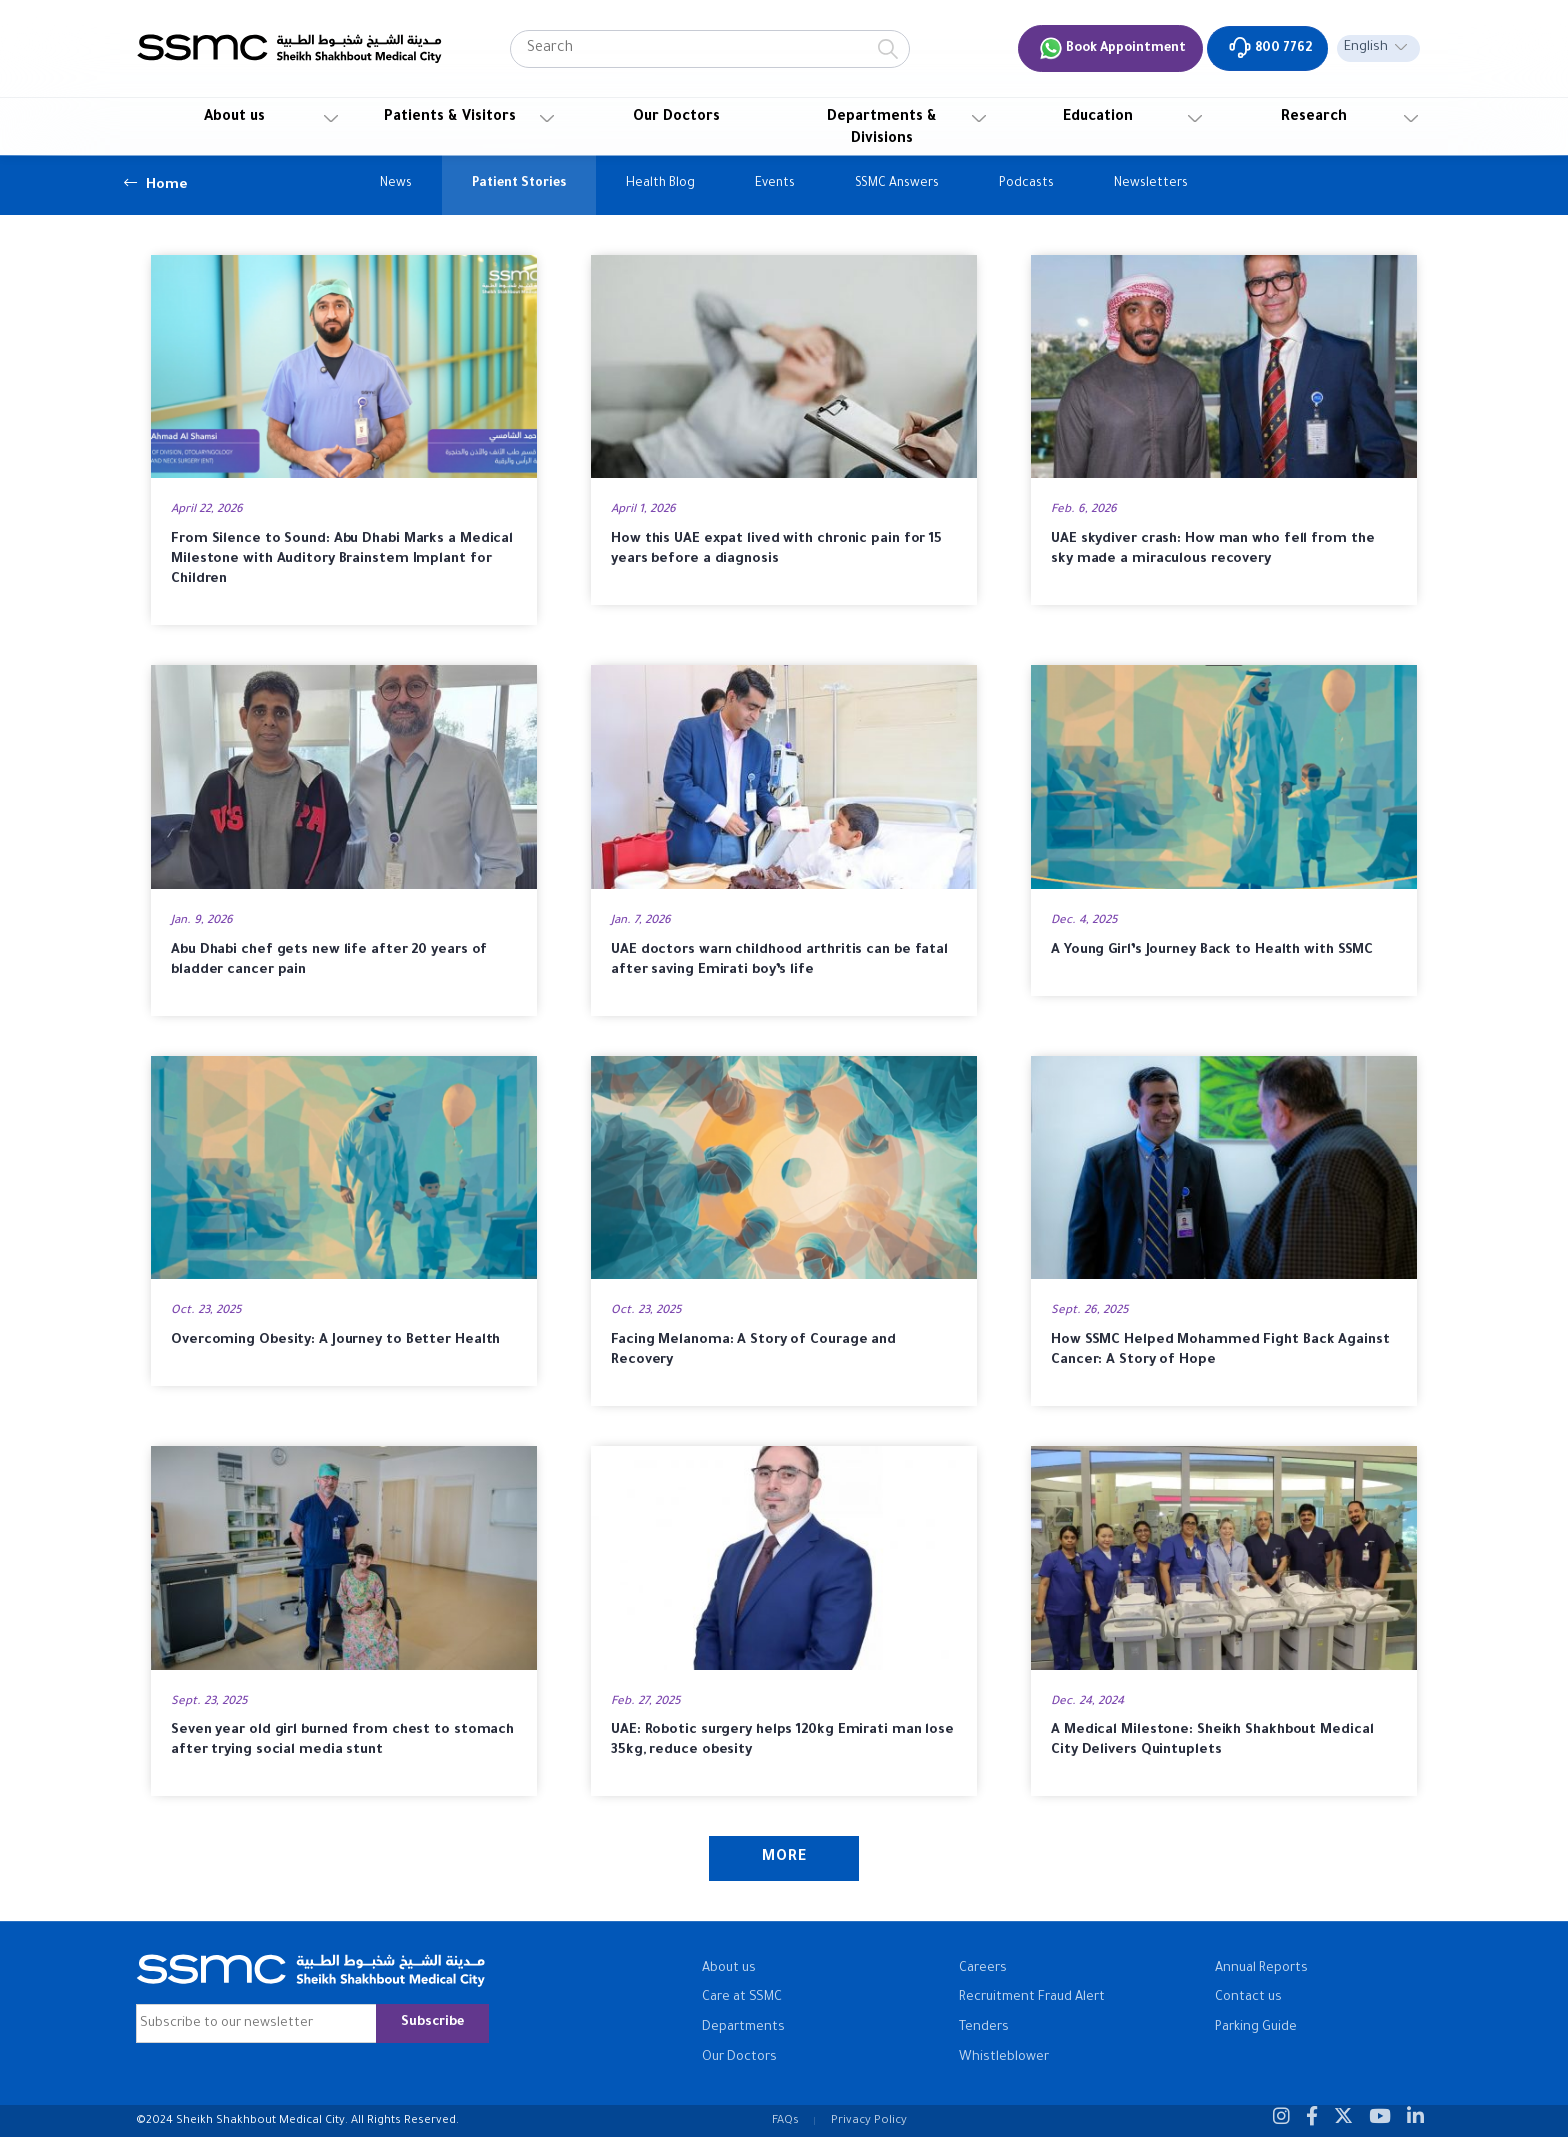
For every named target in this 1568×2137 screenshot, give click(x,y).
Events (775, 184)
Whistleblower (1004, 2058)
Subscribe (432, 2023)
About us (234, 118)
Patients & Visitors (450, 118)
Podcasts (1026, 184)
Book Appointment (1112, 48)
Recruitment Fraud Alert (1032, 1998)
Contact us (1248, 1998)
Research (1314, 118)
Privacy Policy (869, 2121)
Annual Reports (1261, 1969)
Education (1098, 118)
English (1366, 48)
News (396, 184)
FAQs (785, 2121)
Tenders (984, 2028)
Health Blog (660, 184)
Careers (983, 1969)
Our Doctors (676, 118)
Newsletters (1151, 184)
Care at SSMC (742, 1998)
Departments (743, 2028)
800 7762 (1270, 47)
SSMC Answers (897, 184)
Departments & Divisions (882, 129)
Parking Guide (1256, 2028)
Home (156, 183)
